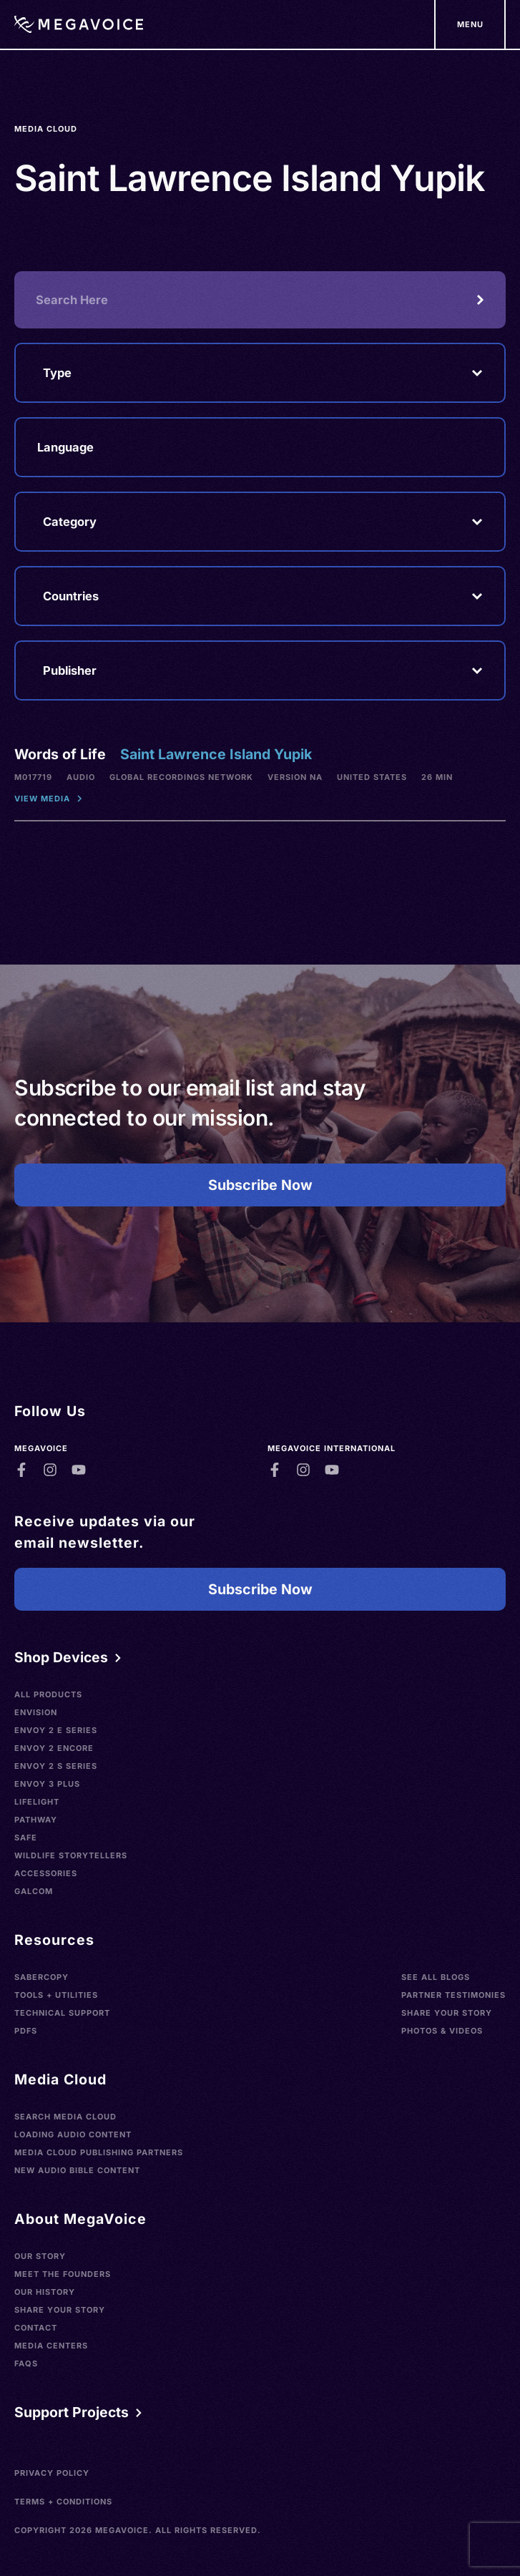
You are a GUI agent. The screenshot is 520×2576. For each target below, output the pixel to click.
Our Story (40, 2256)
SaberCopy (41, 1977)
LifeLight (36, 1802)
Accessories (45, 1873)
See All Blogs (435, 1977)
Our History (44, 2292)
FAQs (26, 2363)
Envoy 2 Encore (54, 1748)
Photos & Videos (442, 2031)
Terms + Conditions (63, 2502)
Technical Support (62, 2013)
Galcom (33, 1891)
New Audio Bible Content (77, 2170)
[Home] (78, 24)
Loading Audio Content (73, 2134)
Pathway (35, 1820)
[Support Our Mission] (470, 24)
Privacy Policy (51, 2473)
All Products (48, 1694)
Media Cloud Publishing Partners (98, 2152)
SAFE (25, 1838)
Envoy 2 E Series (55, 1730)
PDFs (25, 2031)
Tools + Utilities (56, 1995)
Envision (35, 1712)
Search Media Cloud (65, 2117)
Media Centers (51, 2346)
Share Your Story (446, 2013)
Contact (35, 2328)
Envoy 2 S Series (55, 1766)
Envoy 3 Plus (47, 1784)
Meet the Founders (62, 2274)
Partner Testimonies (453, 1995)
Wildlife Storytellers (70, 1855)
